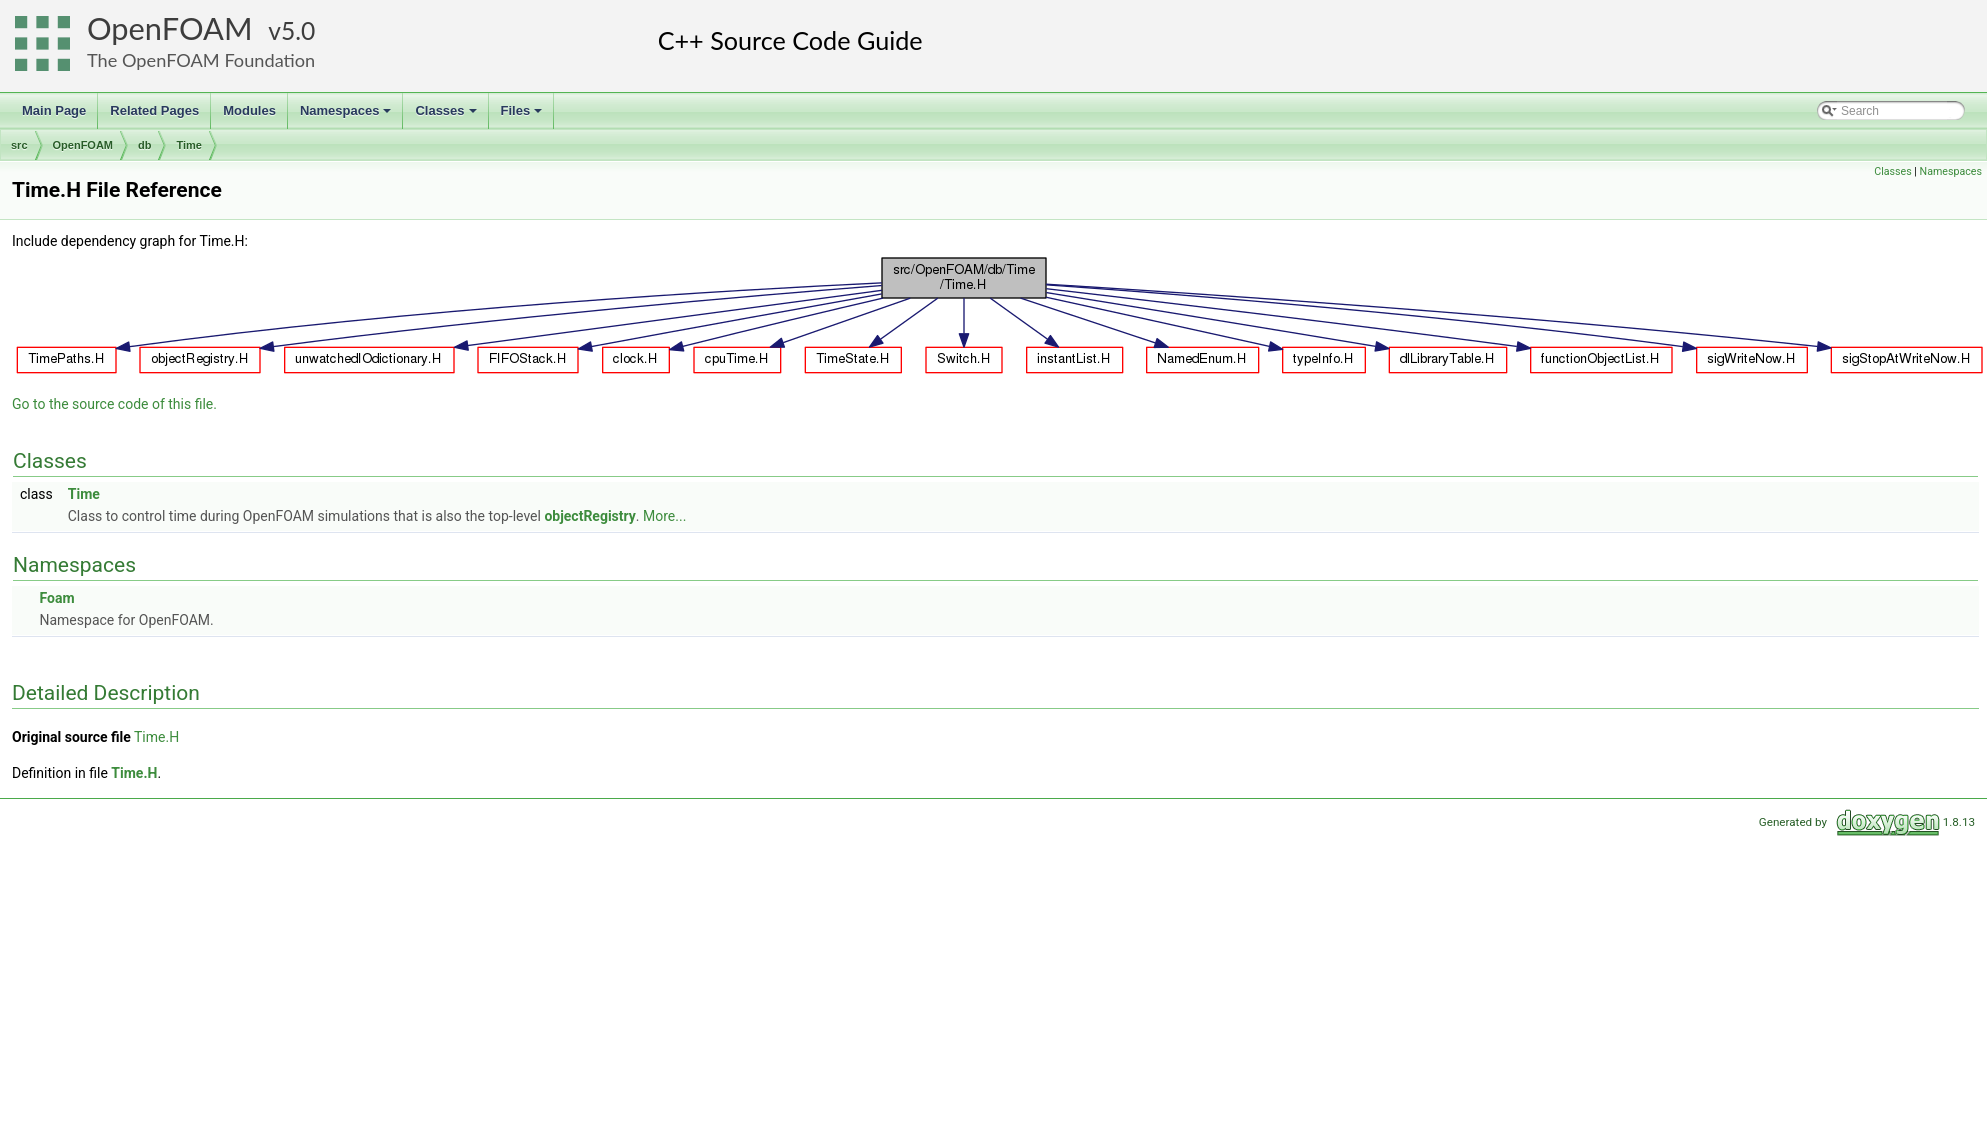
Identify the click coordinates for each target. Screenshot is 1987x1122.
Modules (249, 110)
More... (664, 516)
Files (523, 116)
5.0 (298, 30)
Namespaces (347, 116)
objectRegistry (589, 516)
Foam (56, 598)
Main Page (54, 110)
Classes (447, 116)
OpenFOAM (170, 28)
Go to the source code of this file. (114, 404)
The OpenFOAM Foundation (201, 60)
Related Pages (154, 110)
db (144, 145)
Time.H (156, 737)
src (19, 145)
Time (188, 145)
